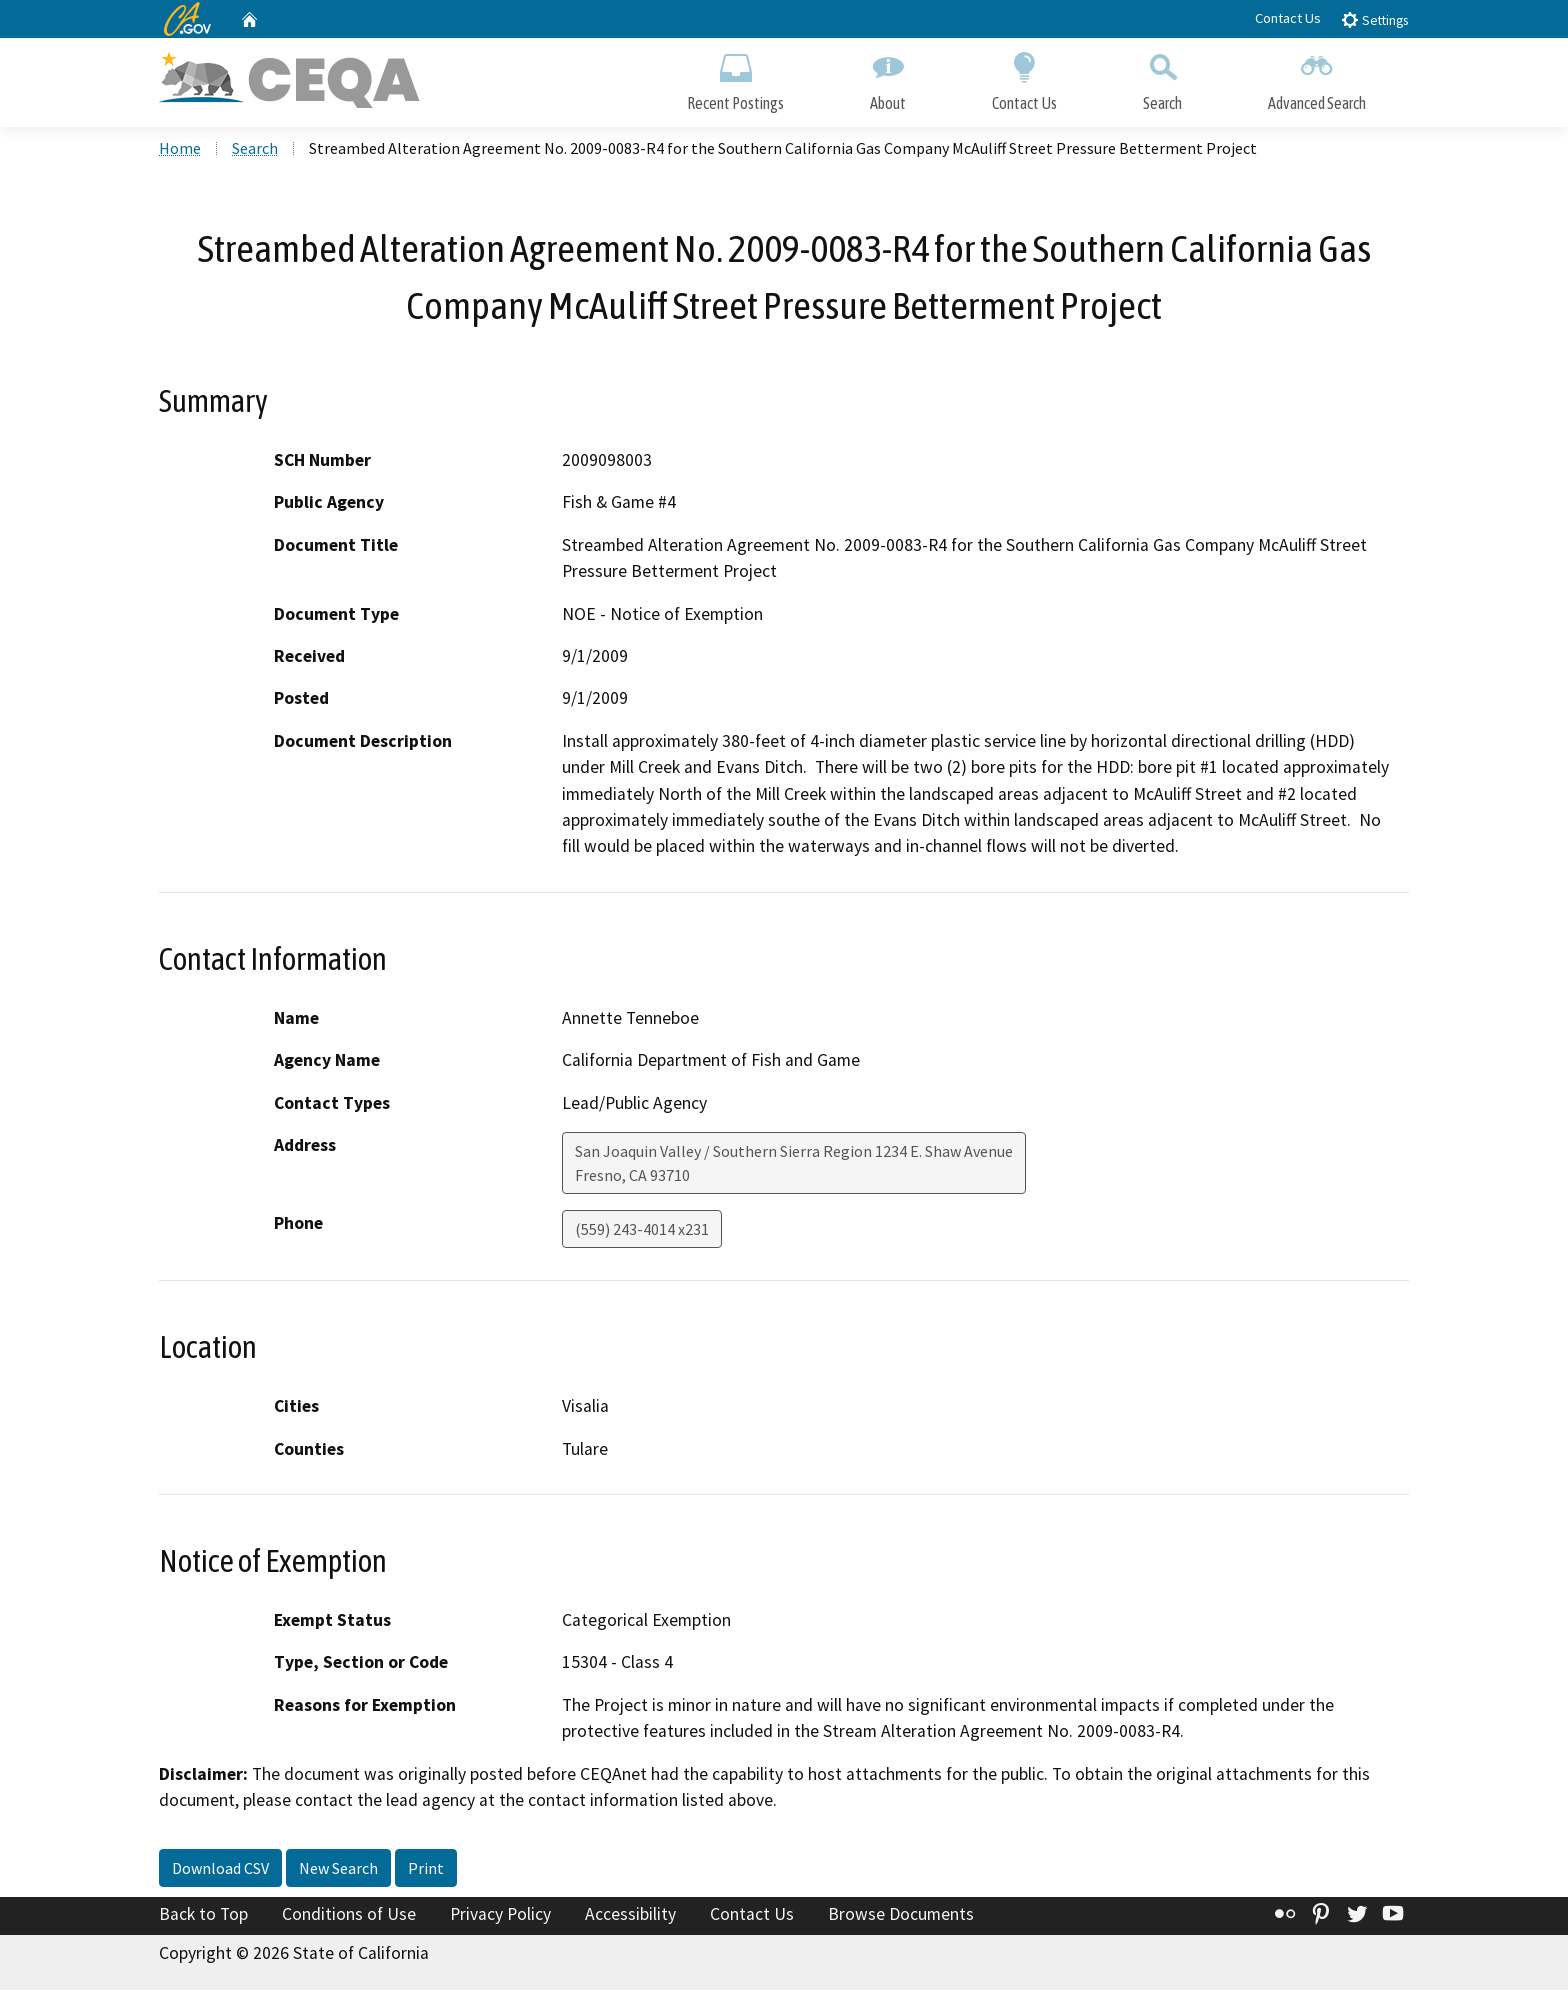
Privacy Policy (500, 1917)
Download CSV (220, 1871)
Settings (1374, 19)
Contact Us (1288, 18)
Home (180, 151)
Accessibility (630, 1917)
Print (426, 1871)
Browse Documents (901, 1917)
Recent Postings (735, 77)
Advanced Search (1317, 77)
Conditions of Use (349, 1917)
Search (1162, 77)
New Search (338, 1871)
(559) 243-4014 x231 (642, 1232)
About (888, 77)
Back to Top (203, 1917)
